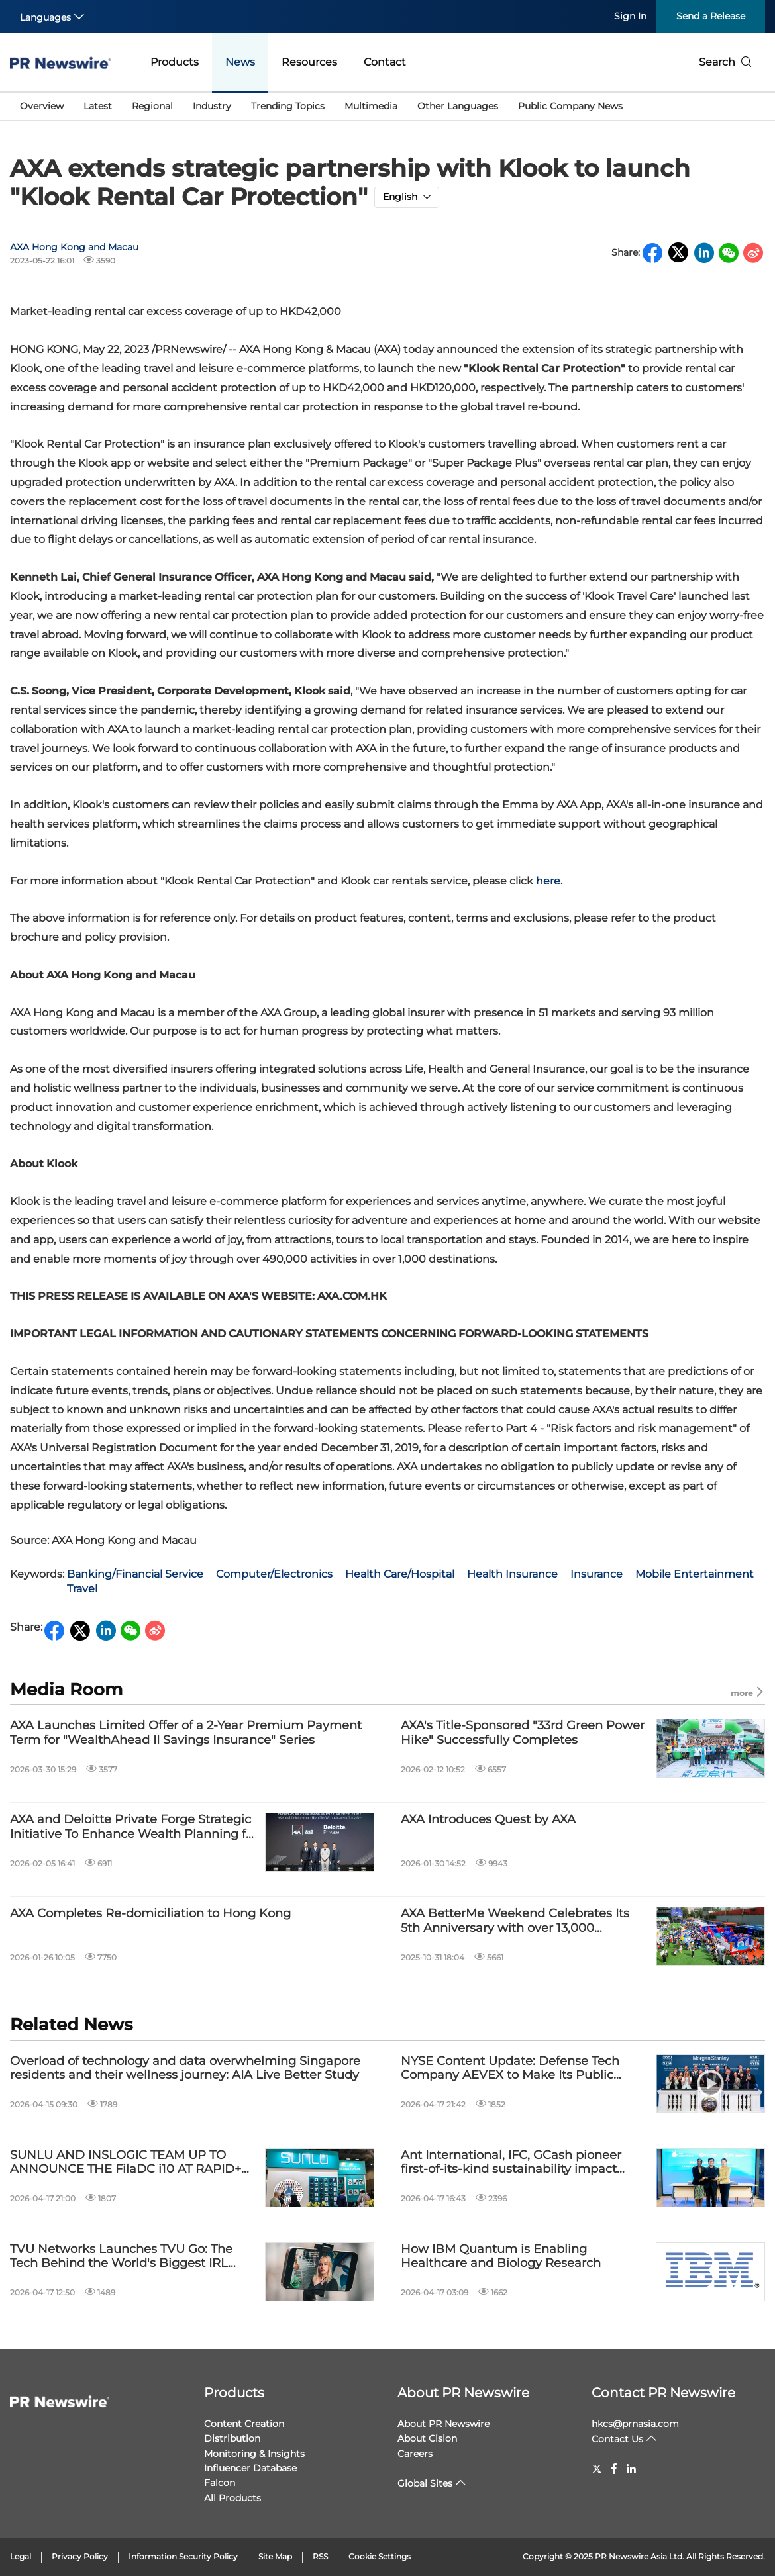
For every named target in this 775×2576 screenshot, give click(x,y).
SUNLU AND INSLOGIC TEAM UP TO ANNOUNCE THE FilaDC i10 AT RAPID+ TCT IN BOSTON (125, 2162)
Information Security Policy (183, 2556)
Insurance (596, 1574)
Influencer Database (250, 2468)
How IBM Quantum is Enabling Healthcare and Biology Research (501, 2256)
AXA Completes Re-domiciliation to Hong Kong (150, 1914)
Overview (42, 106)
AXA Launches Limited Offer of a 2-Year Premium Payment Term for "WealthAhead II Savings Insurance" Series (186, 1733)
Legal (20, 2556)
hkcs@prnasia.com (635, 2424)
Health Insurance (512, 1574)
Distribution (232, 2438)
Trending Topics (288, 106)
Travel (82, 1588)
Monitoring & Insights (254, 2453)
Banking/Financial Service (135, 1574)
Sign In (630, 16)
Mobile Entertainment (694, 1574)
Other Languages (457, 106)
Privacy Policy (80, 2556)
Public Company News (570, 106)
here (548, 881)
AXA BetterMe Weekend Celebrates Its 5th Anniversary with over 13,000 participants (515, 1921)
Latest (97, 106)
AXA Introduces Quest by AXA (488, 1820)
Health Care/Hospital (399, 1574)
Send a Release (710, 16)
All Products (232, 2498)
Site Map (275, 2556)
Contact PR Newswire (663, 2393)
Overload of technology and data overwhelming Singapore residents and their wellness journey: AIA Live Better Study (185, 2068)
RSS (320, 2556)
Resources (309, 62)
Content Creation (244, 2424)
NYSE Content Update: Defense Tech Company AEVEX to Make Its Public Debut (510, 2068)
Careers (415, 2453)
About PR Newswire (463, 2393)
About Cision (427, 2438)
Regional (152, 106)
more (748, 1692)
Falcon (219, 2483)
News (240, 62)
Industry (212, 106)
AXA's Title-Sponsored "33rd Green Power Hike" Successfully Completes (523, 1733)
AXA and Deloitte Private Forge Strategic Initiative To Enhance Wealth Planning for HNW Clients (134, 1827)
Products (174, 62)
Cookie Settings (379, 2556)
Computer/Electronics (274, 1574)
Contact (385, 62)
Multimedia (370, 106)
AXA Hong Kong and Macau (74, 247)
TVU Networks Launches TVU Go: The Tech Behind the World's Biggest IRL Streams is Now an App (121, 2256)
